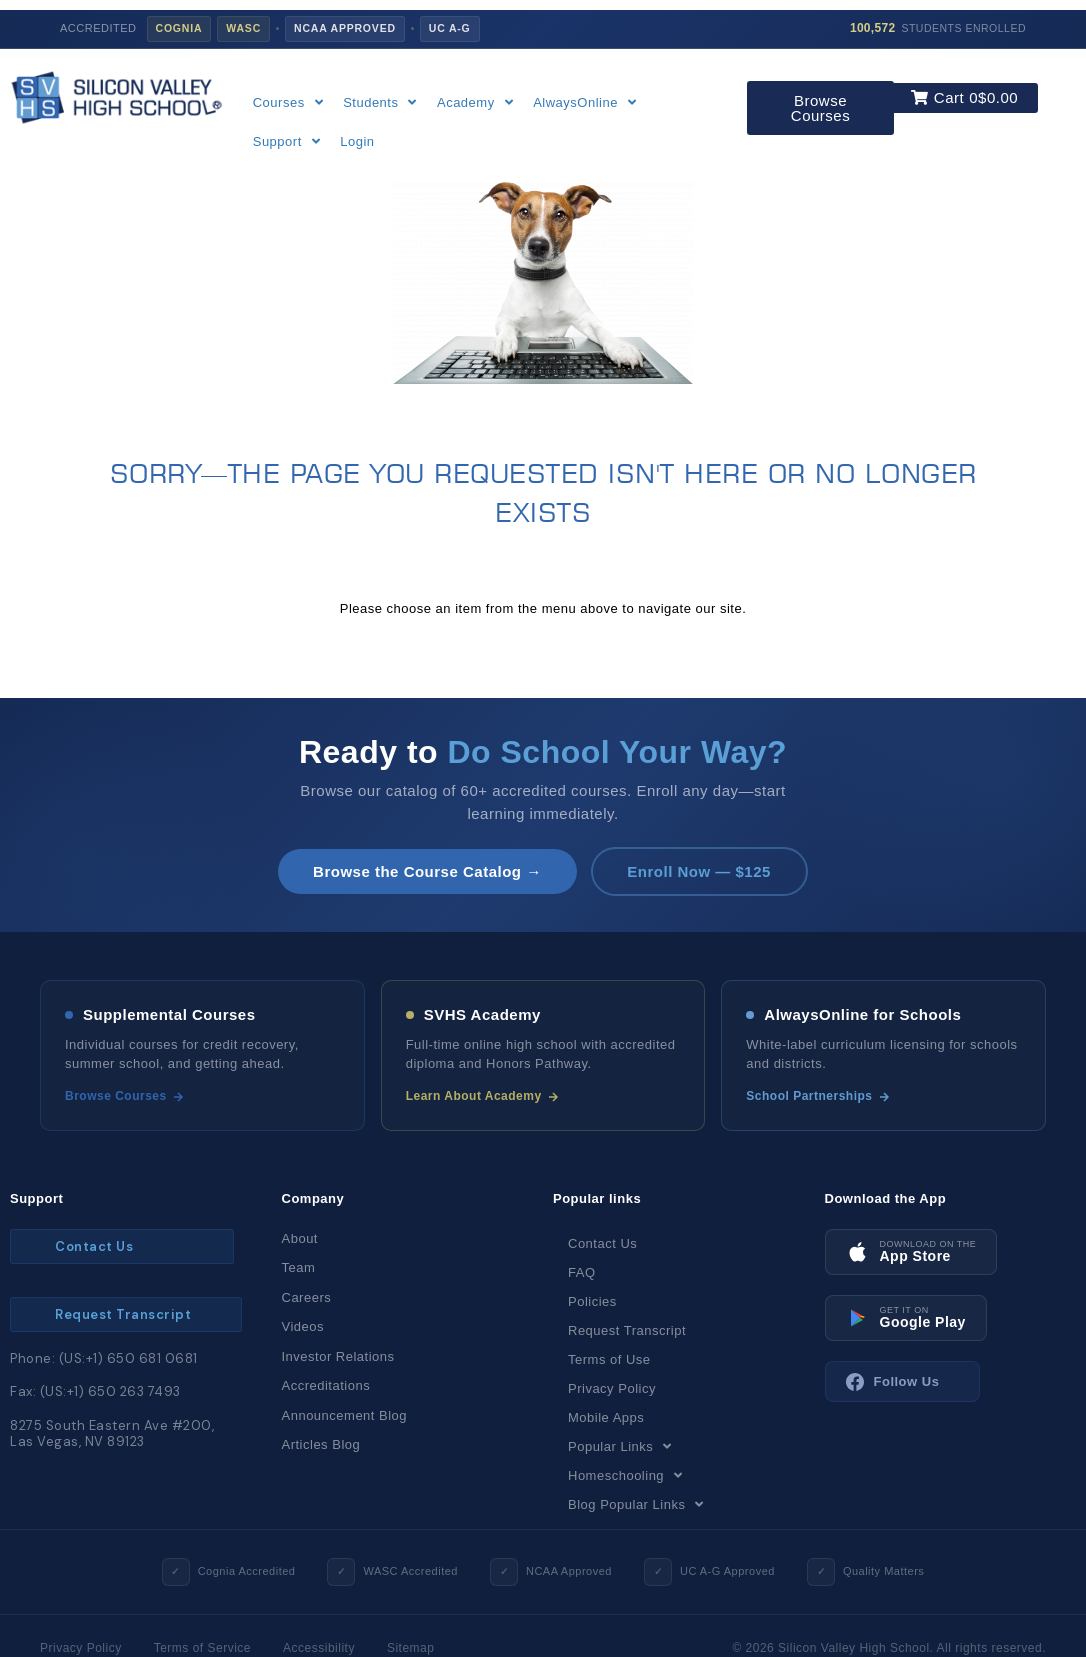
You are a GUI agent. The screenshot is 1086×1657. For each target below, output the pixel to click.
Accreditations (326, 1386)
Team (299, 1268)
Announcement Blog (345, 1415)
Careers (307, 1297)
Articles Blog (321, 1445)
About (300, 1238)
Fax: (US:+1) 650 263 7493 (95, 1391)
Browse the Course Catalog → (426, 871)
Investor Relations (338, 1356)
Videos (303, 1327)
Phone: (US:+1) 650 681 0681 (104, 1358)
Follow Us (893, 1382)
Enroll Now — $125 (701, 871)
